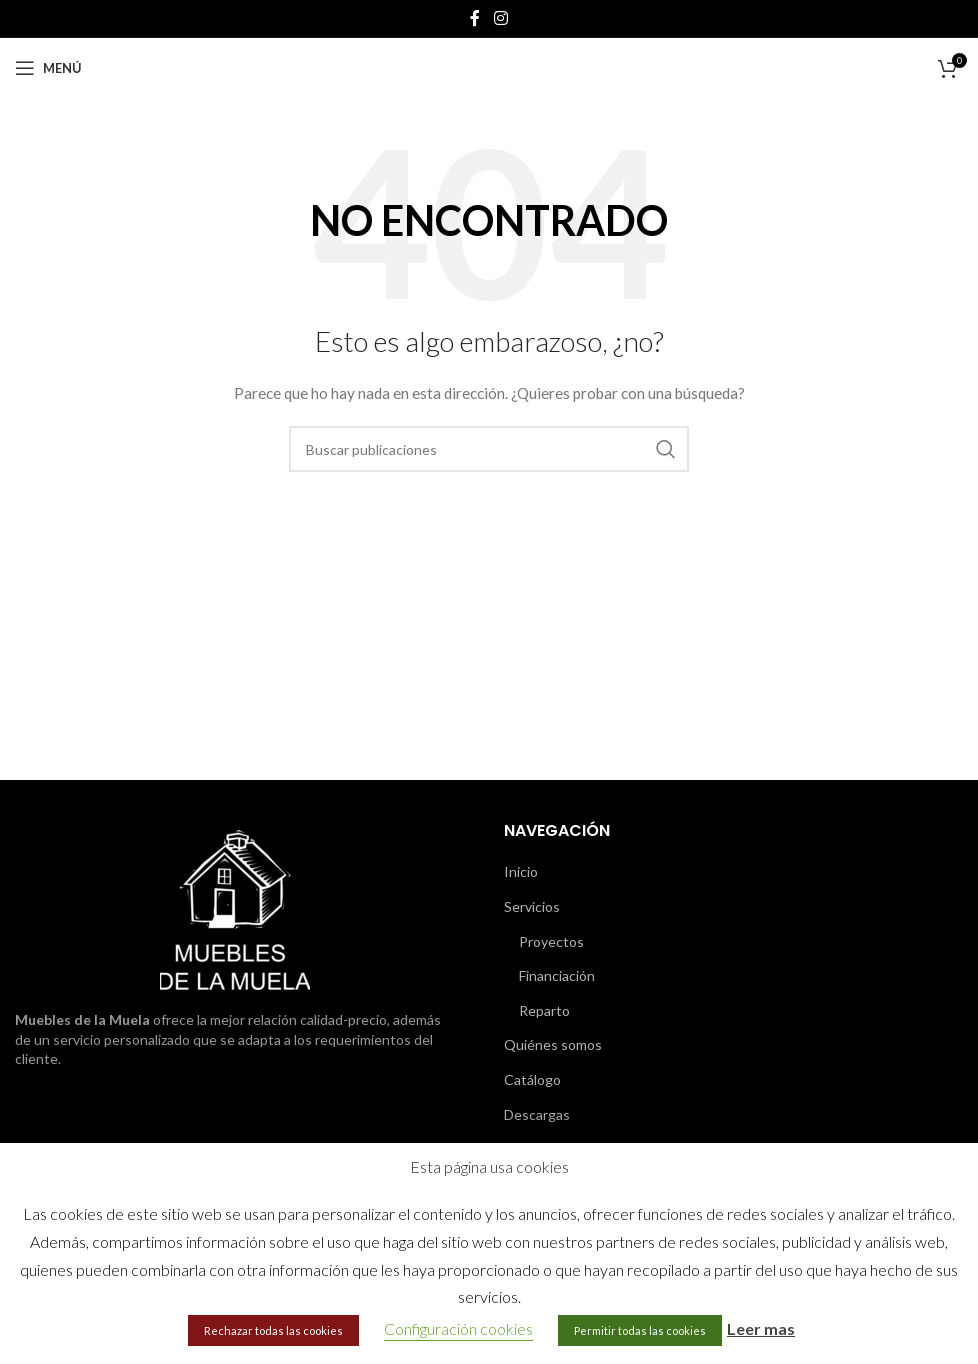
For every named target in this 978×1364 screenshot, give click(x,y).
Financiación (557, 975)
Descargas (537, 1114)
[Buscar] (489, 449)
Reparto (544, 1010)
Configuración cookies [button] (458, 1328)
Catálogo (532, 1079)
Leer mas (761, 1328)
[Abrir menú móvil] (48, 68)
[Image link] (235, 908)
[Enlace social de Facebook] (475, 18)
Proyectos (551, 941)
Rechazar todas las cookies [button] (273, 1330)
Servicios (532, 906)
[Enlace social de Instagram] (500, 18)
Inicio (521, 871)
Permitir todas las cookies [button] (640, 1330)
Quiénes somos (553, 1044)
